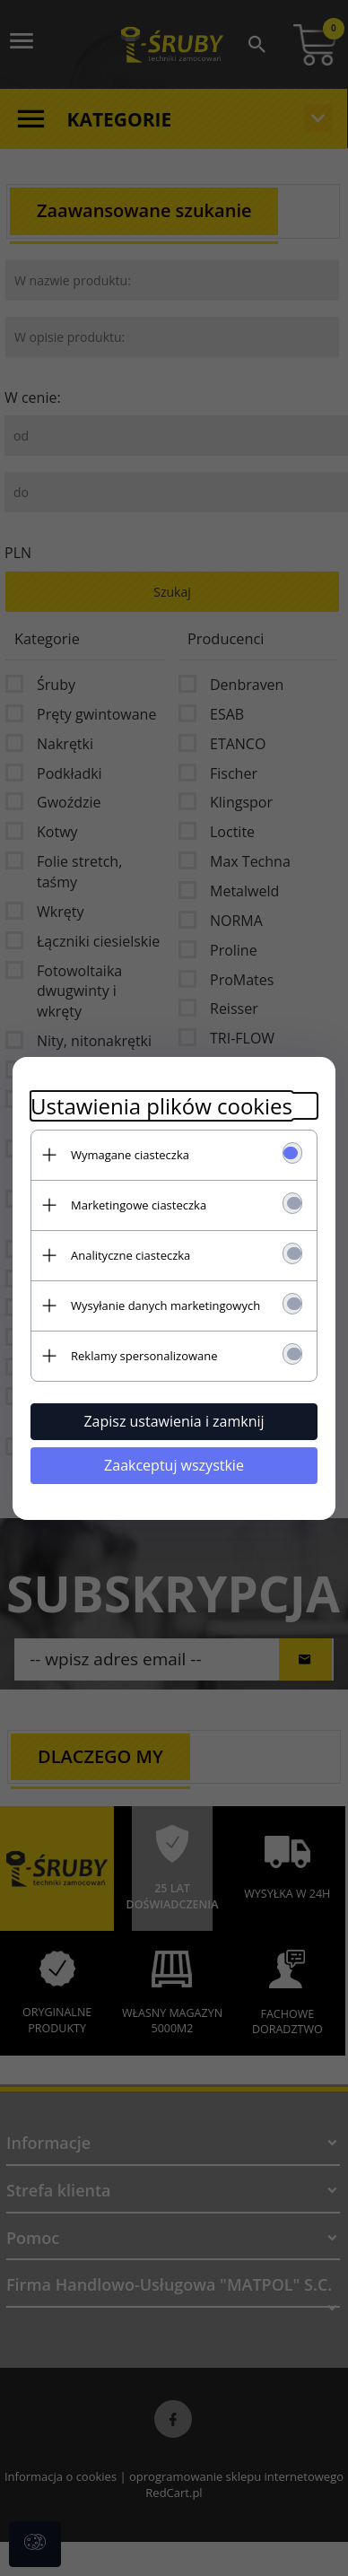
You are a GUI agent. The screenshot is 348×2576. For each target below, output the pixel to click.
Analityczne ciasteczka (130, 1255)
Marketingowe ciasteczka (138, 1205)
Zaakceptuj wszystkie (174, 1465)
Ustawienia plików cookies (161, 1106)
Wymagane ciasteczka (130, 1155)
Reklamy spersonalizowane (144, 1356)
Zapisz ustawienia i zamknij (173, 1421)
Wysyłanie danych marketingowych (165, 1305)
